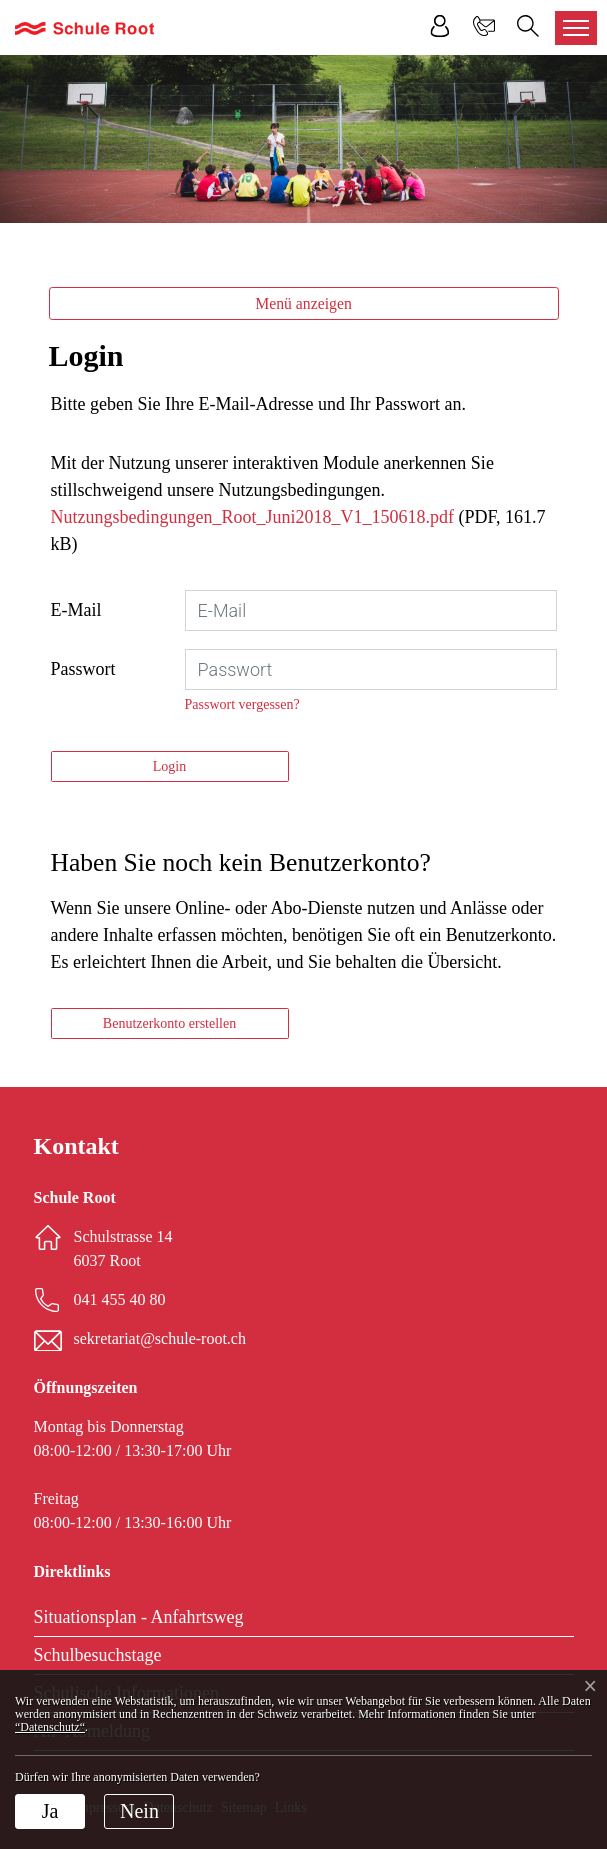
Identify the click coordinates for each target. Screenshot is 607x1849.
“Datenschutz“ (50, 1727)
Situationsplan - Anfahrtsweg (139, 1617)
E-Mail (76, 610)
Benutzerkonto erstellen (169, 1023)
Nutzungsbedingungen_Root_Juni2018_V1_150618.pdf (252, 517)
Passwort (83, 669)
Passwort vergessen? (242, 704)
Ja (50, 1811)
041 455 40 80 (120, 1299)
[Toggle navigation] (576, 28)
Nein (139, 1811)
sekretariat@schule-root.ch (160, 1338)
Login (169, 766)
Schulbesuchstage (98, 1655)
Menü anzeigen (303, 303)
